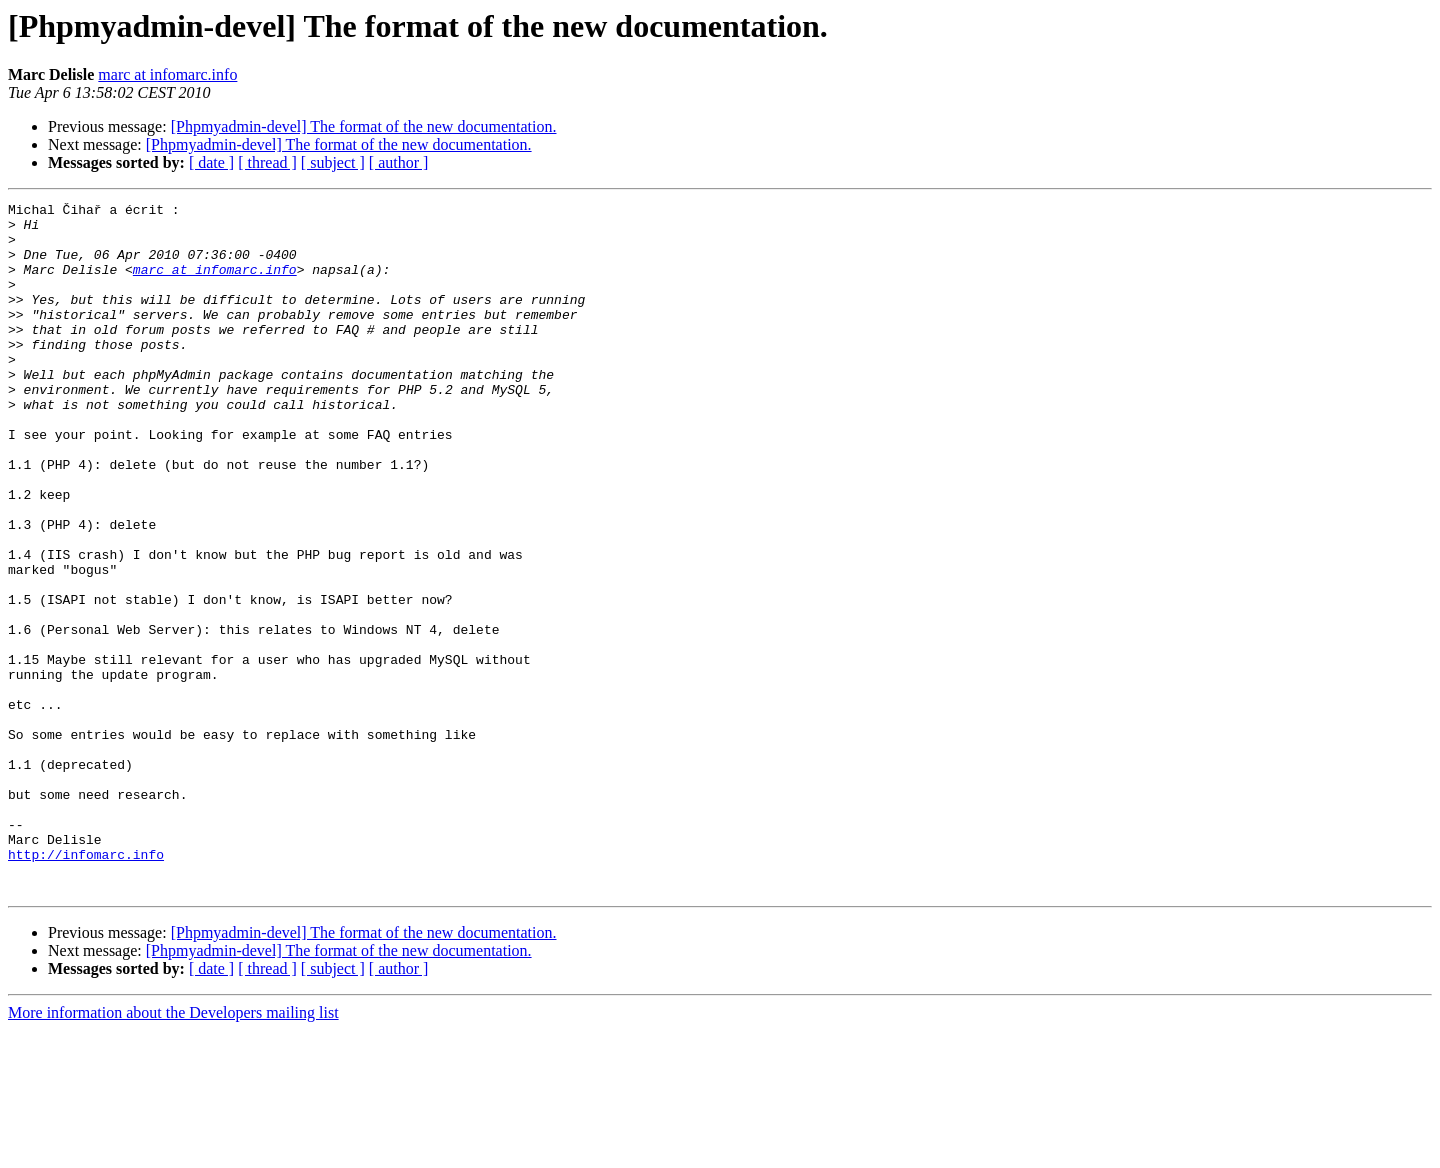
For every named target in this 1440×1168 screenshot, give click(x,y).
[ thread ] (267, 162)
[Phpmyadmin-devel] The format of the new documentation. (364, 126)
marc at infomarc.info (167, 74)
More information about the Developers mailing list (173, 1150)
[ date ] (211, 162)
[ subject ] (333, 162)
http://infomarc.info (86, 986)
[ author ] (399, 162)
